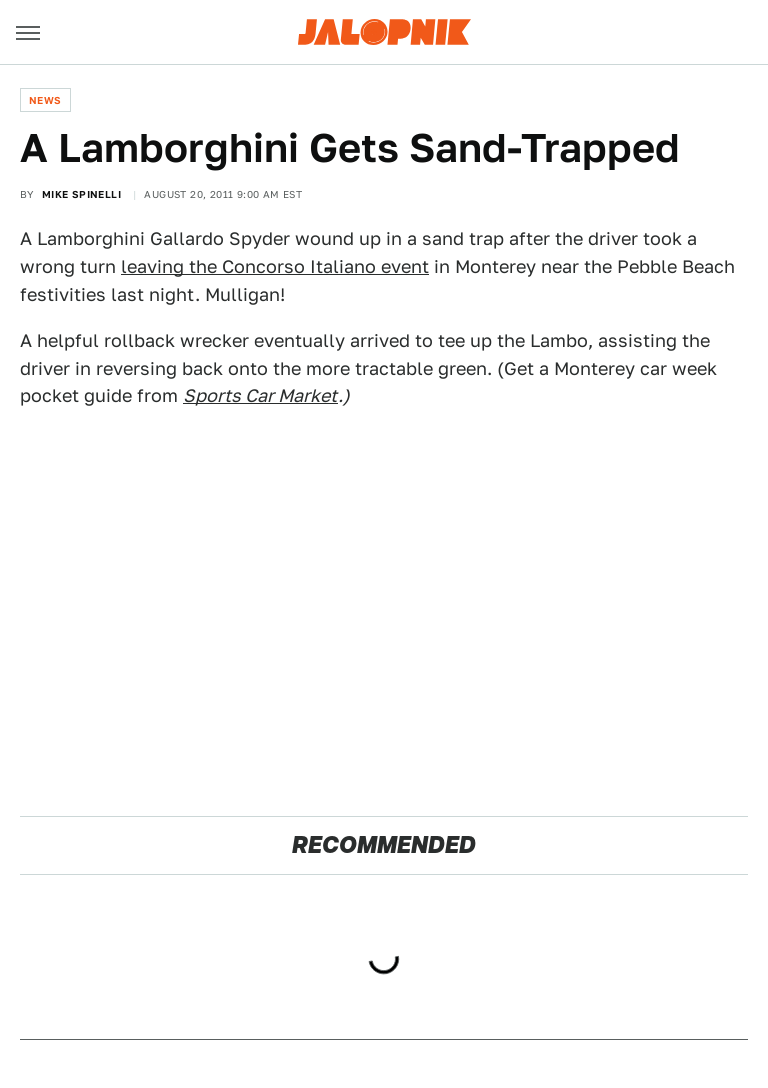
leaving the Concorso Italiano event (275, 266)
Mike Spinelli (81, 194)
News (45, 100)
